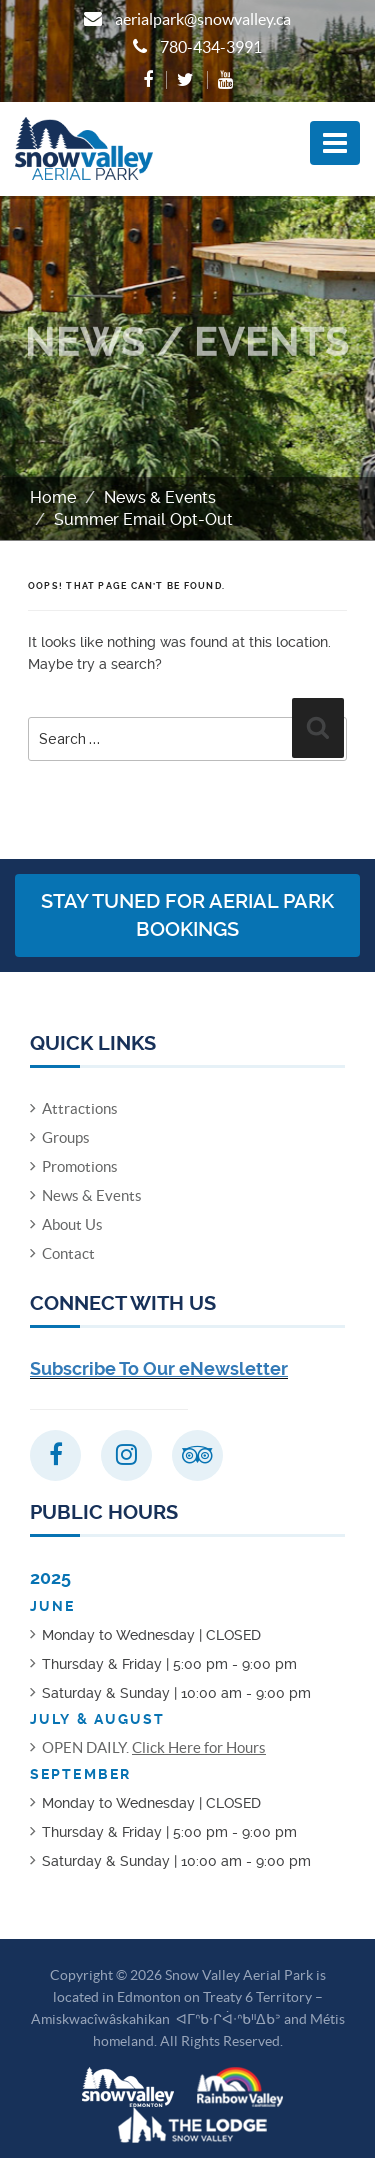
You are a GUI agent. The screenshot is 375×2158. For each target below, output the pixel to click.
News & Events (160, 497)
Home (53, 497)
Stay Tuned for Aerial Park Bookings (187, 915)
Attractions (80, 1108)
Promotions (80, 1166)
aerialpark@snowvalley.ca (203, 19)
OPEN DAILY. (154, 1747)
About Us (72, 1224)
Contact (68, 1253)
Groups (66, 1137)
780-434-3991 (211, 47)
